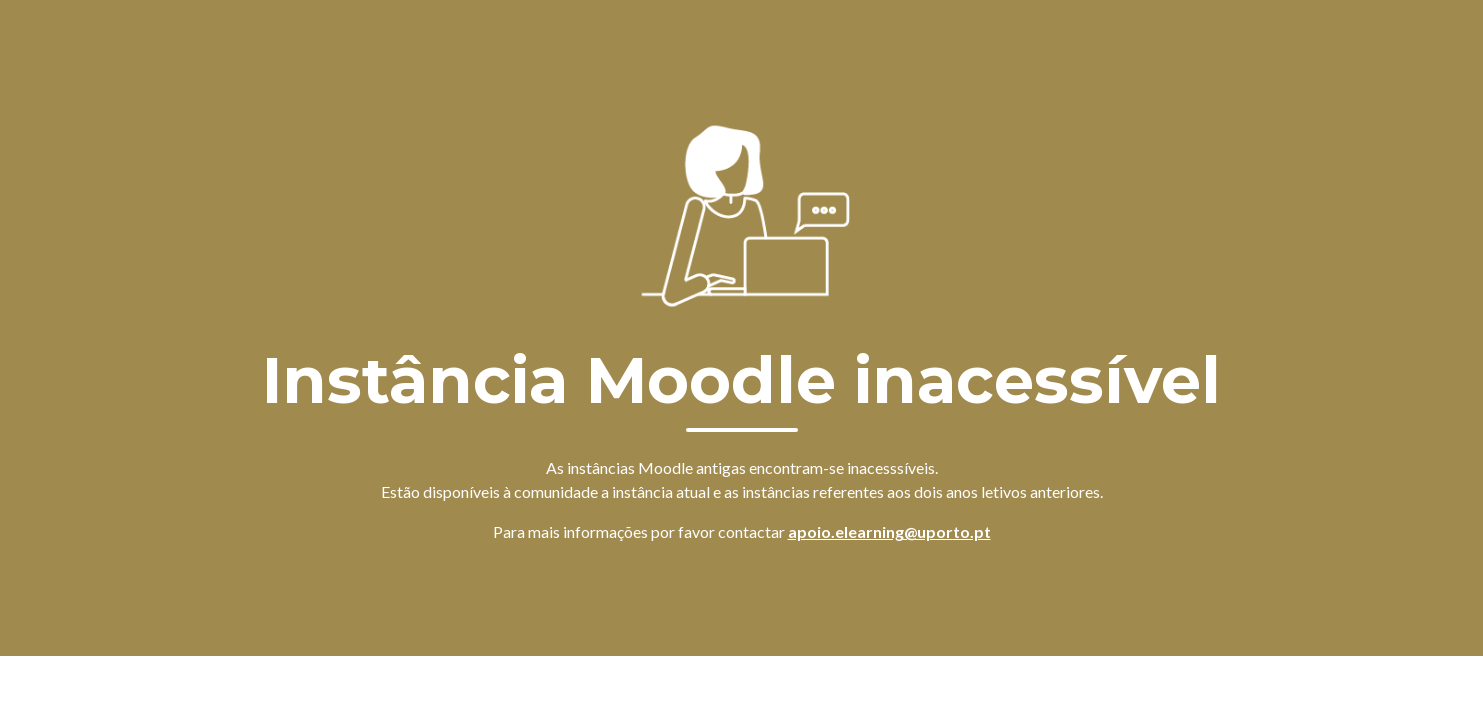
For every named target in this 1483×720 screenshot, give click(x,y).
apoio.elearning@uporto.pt (889, 531)
